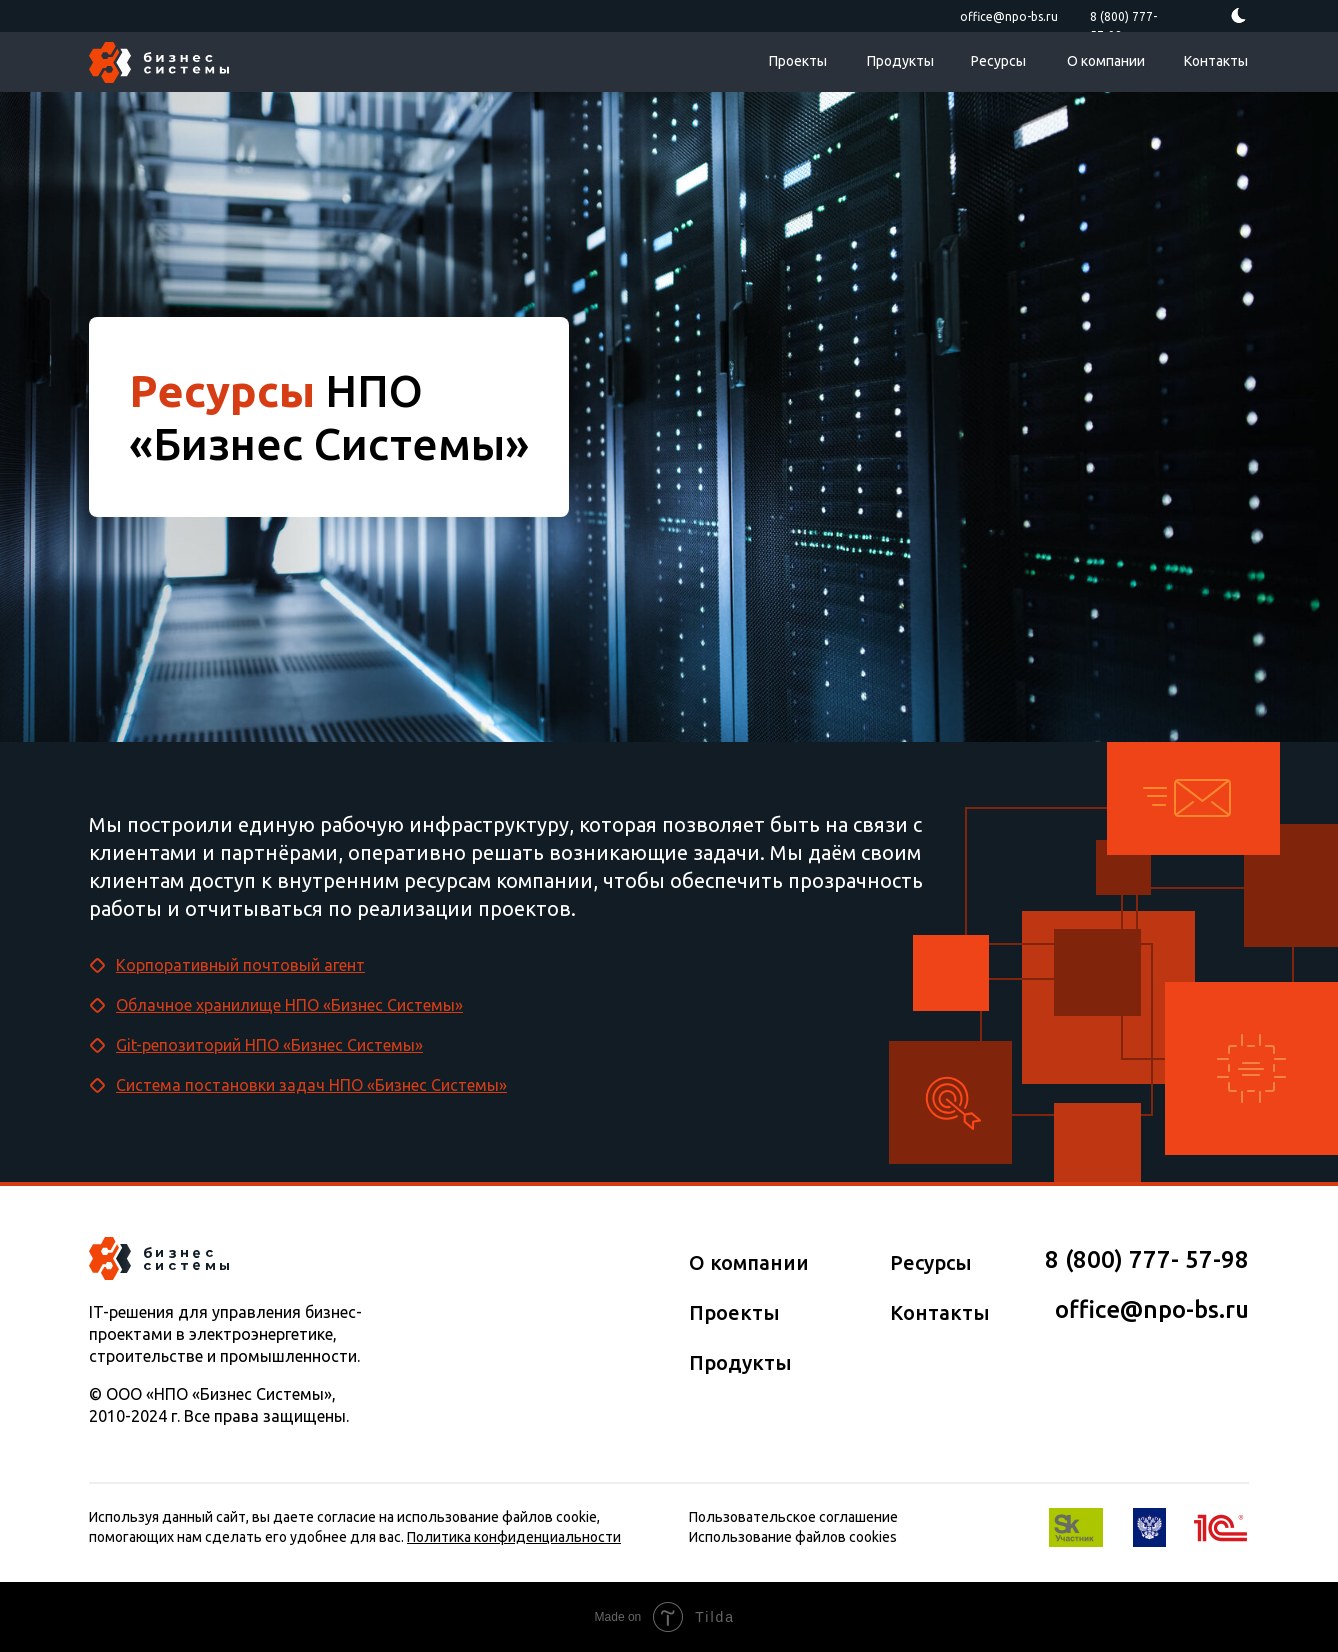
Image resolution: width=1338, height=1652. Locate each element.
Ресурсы (998, 61)
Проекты (798, 61)
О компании (1106, 61)
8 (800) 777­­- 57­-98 (1147, 1259)
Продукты (900, 61)
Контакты (1216, 61)
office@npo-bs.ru (1009, 16)
